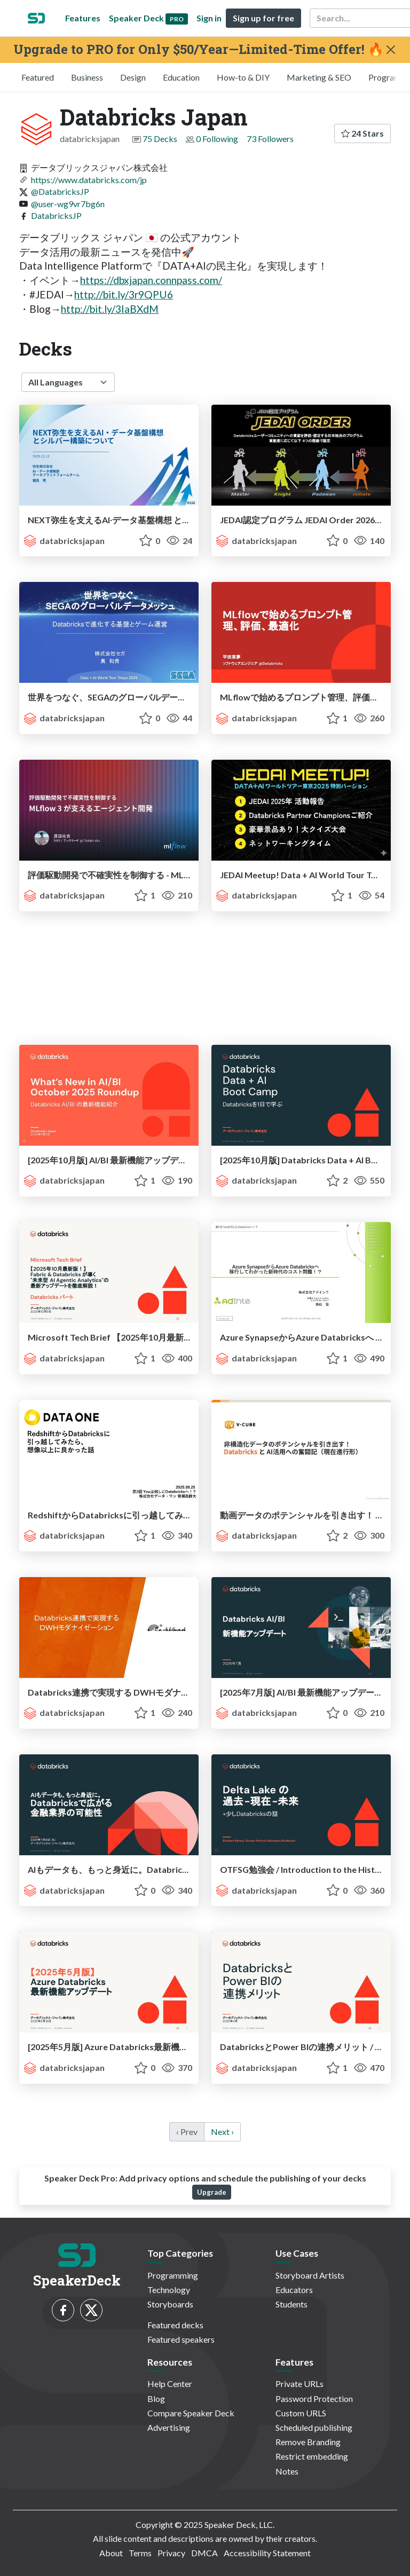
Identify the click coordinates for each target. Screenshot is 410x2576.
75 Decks (160, 138)
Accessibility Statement (267, 2553)
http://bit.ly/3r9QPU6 (123, 294)
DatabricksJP (56, 215)
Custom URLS (300, 2413)
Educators (294, 2289)
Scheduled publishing (313, 2427)
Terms (140, 2553)
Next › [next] (222, 2131)
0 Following (217, 138)
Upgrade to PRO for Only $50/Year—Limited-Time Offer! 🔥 (198, 49)
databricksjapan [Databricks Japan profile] (64, 540)
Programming (172, 2275)
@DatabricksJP (60, 191)
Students (291, 2304)
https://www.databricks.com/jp (89, 180)
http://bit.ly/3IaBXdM (110, 309)
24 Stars (362, 133)
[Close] (390, 49)
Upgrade (211, 2192)
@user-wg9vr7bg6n (68, 204)
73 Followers (270, 138)
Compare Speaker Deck (190, 2413)
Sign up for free (263, 18)
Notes (286, 2471)
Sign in (209, 18)
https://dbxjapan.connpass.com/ (151, 280)
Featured (37, 77)
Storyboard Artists (309, 2275)
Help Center (169, 2383)
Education (181, 77)
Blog (156, 2398)
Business (87, 77)
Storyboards (170, 2304)
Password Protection (314, 2398)
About (111, 2553)
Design (133, 77)
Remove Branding (308, 2442)
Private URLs (299, 2383)
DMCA (204, 2553)
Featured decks (175, 2325)
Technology (168, 2289)
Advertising (168, 2427)
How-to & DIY (243, 77)
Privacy (171, 2553)
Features (82, 18)
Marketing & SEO (319, 77)
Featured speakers (181, 2339)
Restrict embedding (311, 2456)
